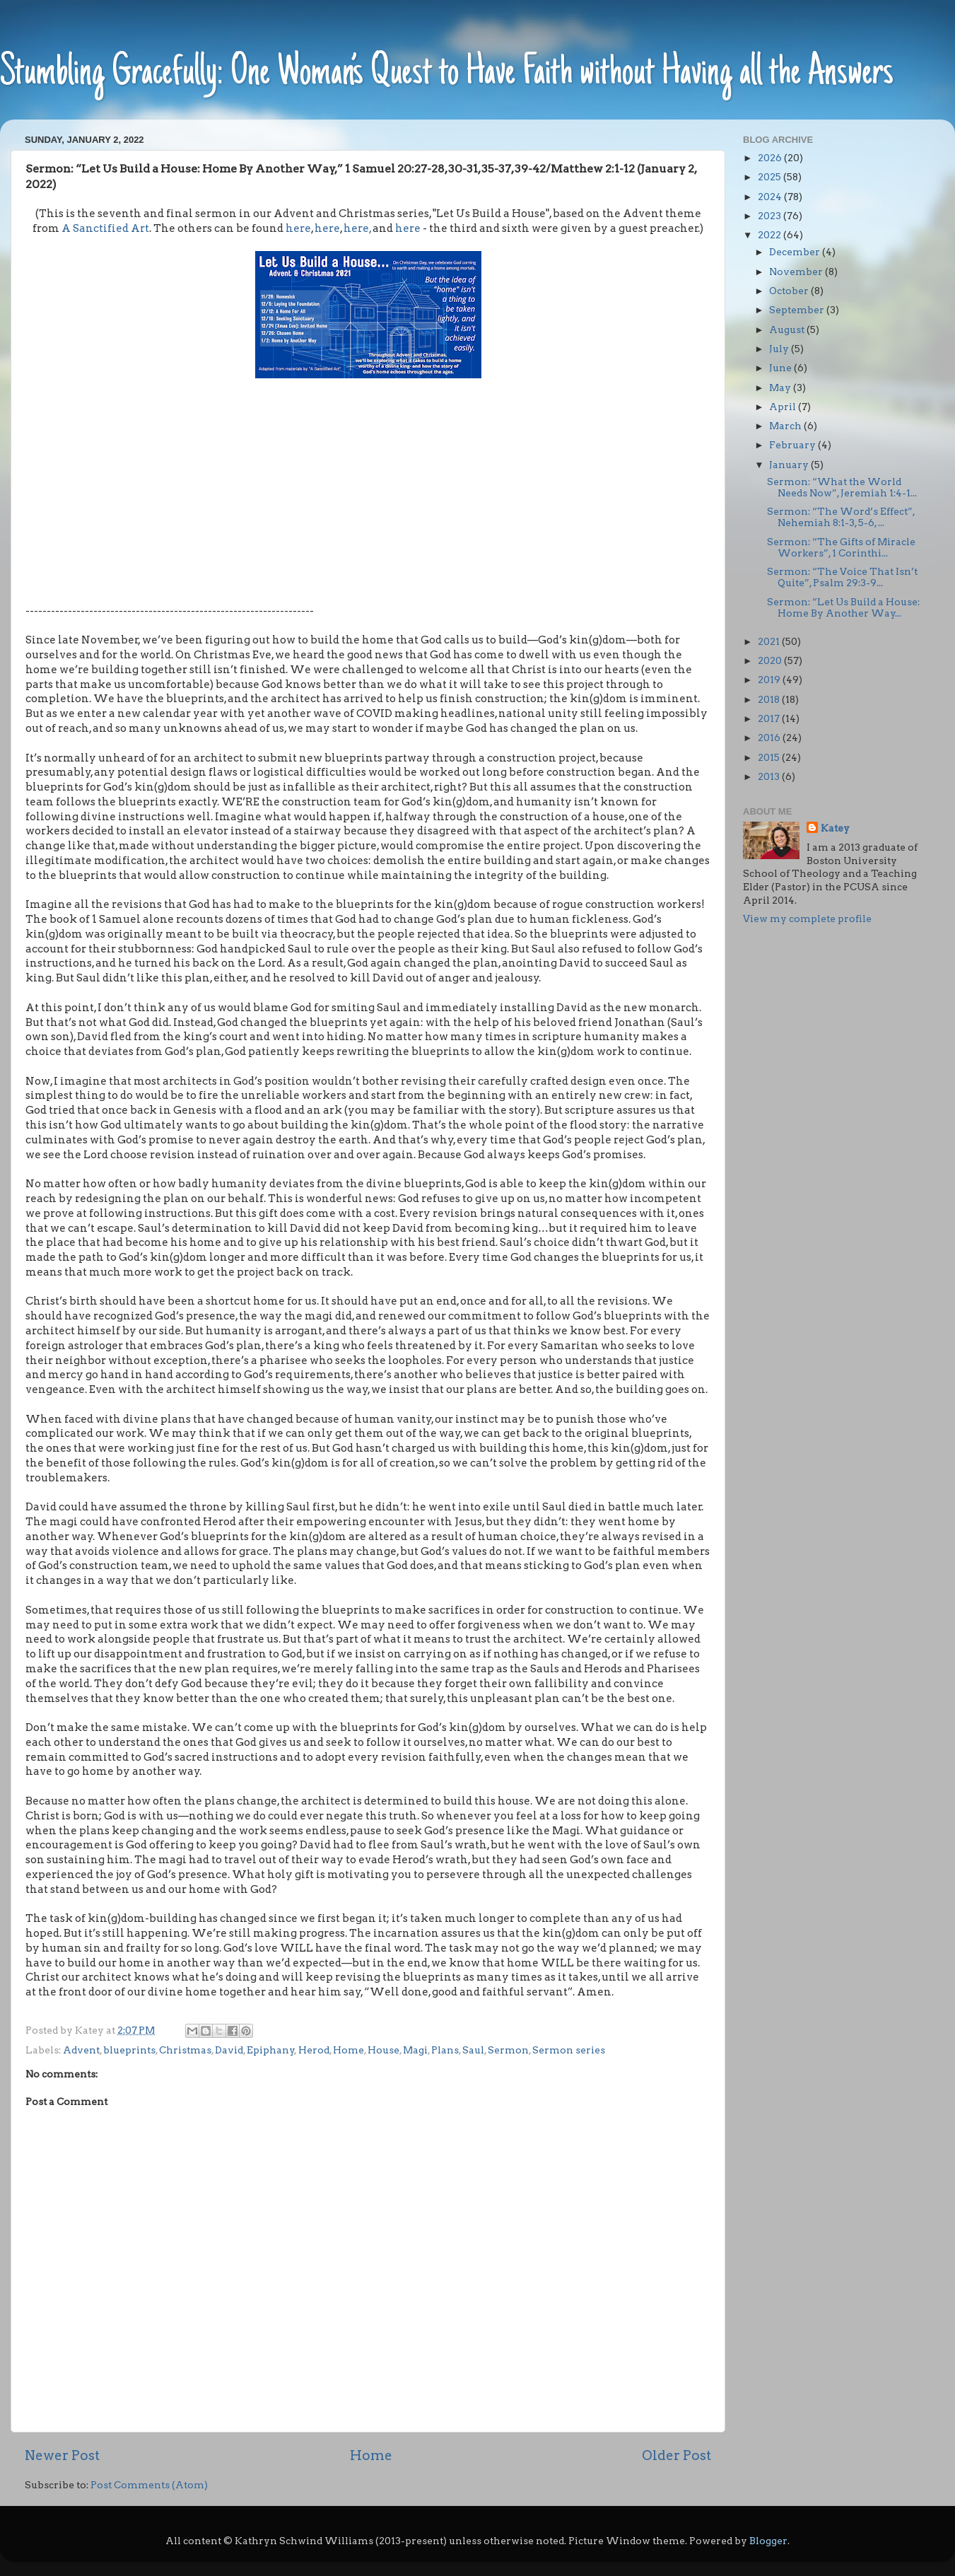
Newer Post (62, 2455)
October (790, 290)
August (788, 329)
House (383, 2050)
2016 (770, 737)
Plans (445, 2050)
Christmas (185, 2050)
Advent (81, 2050)
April (783, 406)
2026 (771, 157)
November (797, 271)
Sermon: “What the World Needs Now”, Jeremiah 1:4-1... (842, 487)
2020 (771, 660)
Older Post (676, 2455)
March (786, 425)
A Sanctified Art (105, 228)
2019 (770, 679)
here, (357, 228)
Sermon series (568, 2050)
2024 (771, 196)
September (797, 309)
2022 (770, 234)
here (298, 228)
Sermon (508, 2050)
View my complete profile (807, 918)
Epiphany (271, 2050)
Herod (313, 2050)
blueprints (129, 2050)
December (795, 251)
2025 (770, 176)
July (780, 348)
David (229, 2050)
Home (348, 2050)
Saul (473, 2050)
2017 (770, 718)
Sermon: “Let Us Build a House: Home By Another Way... (843, 607)
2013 (770, 776)
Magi (415, 2050)
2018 (770, 699)
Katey (835, 828)
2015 (770, 757)
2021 (770, 641)
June (781, 367)
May (781, 387)
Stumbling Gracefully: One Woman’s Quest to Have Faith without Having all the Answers (447, 74)
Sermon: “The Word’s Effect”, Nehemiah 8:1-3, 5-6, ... (841, 517)
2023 (770, 215)
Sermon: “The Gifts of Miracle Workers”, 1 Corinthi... (841, 547)
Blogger (768, 2540)
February (793, 444)
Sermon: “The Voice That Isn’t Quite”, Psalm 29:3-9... (842, 577)
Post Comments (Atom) (149, 2484)
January (790, 464)
